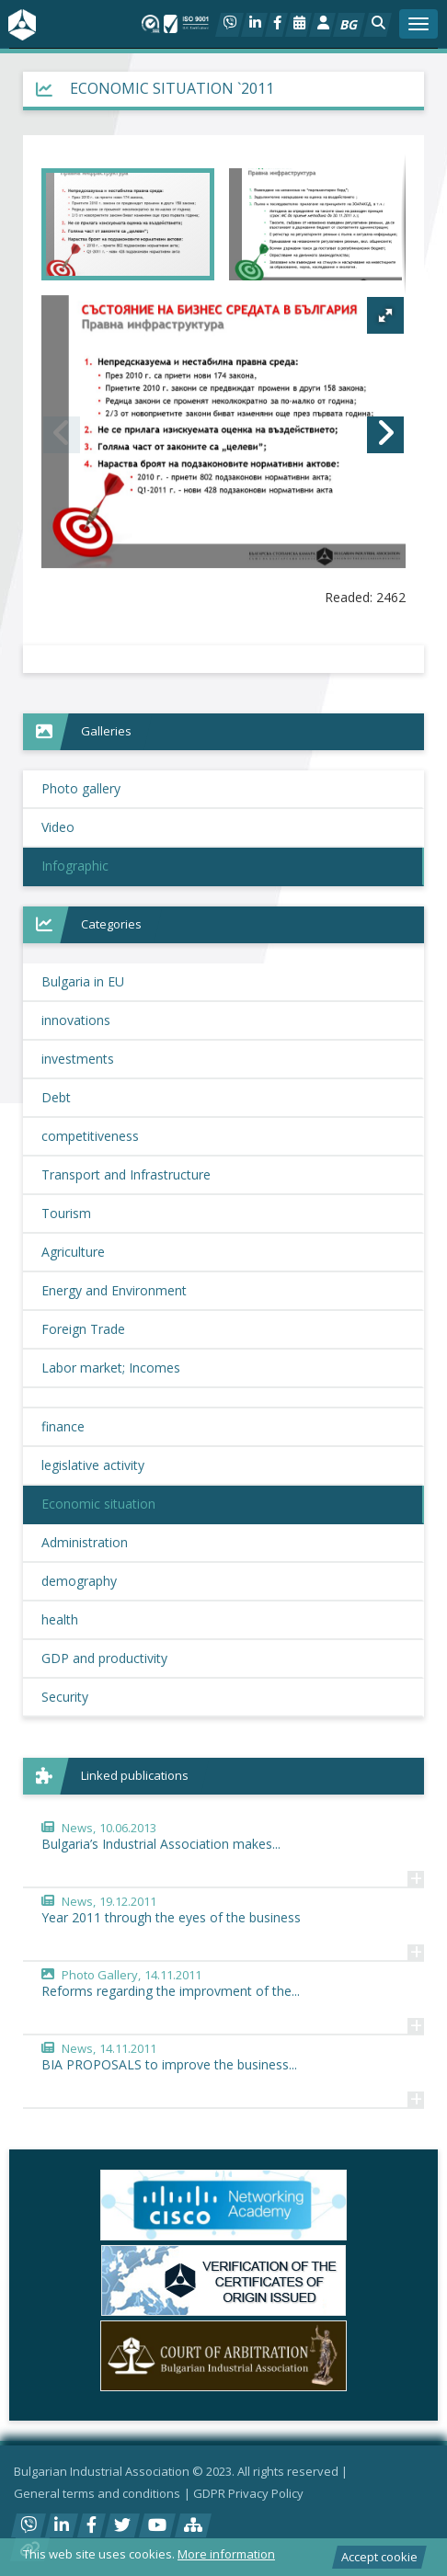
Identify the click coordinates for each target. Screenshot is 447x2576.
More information (226, 2554)
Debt (56, 1097)
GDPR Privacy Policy (248, 2493)
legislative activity (92, 1465)
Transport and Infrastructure (126, 1174)
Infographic (75, 865)
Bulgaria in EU (82, 981)
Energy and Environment (114, 1290)
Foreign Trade (83, 1329)
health (59, 1619)
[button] (377, 25)
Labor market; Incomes (110, 1367)
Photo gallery (80, 788)
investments (77, 1058)
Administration (84, 1542)
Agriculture (73, 1251)
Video (57, 827)
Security (64, 1696)
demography (79, 1581)
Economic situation (98, 1503)
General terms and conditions (97, 2493)
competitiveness (90, 1136)
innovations (75, 1020)
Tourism (66, 1213)
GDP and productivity (104, 1658)
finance (63, 1426)
